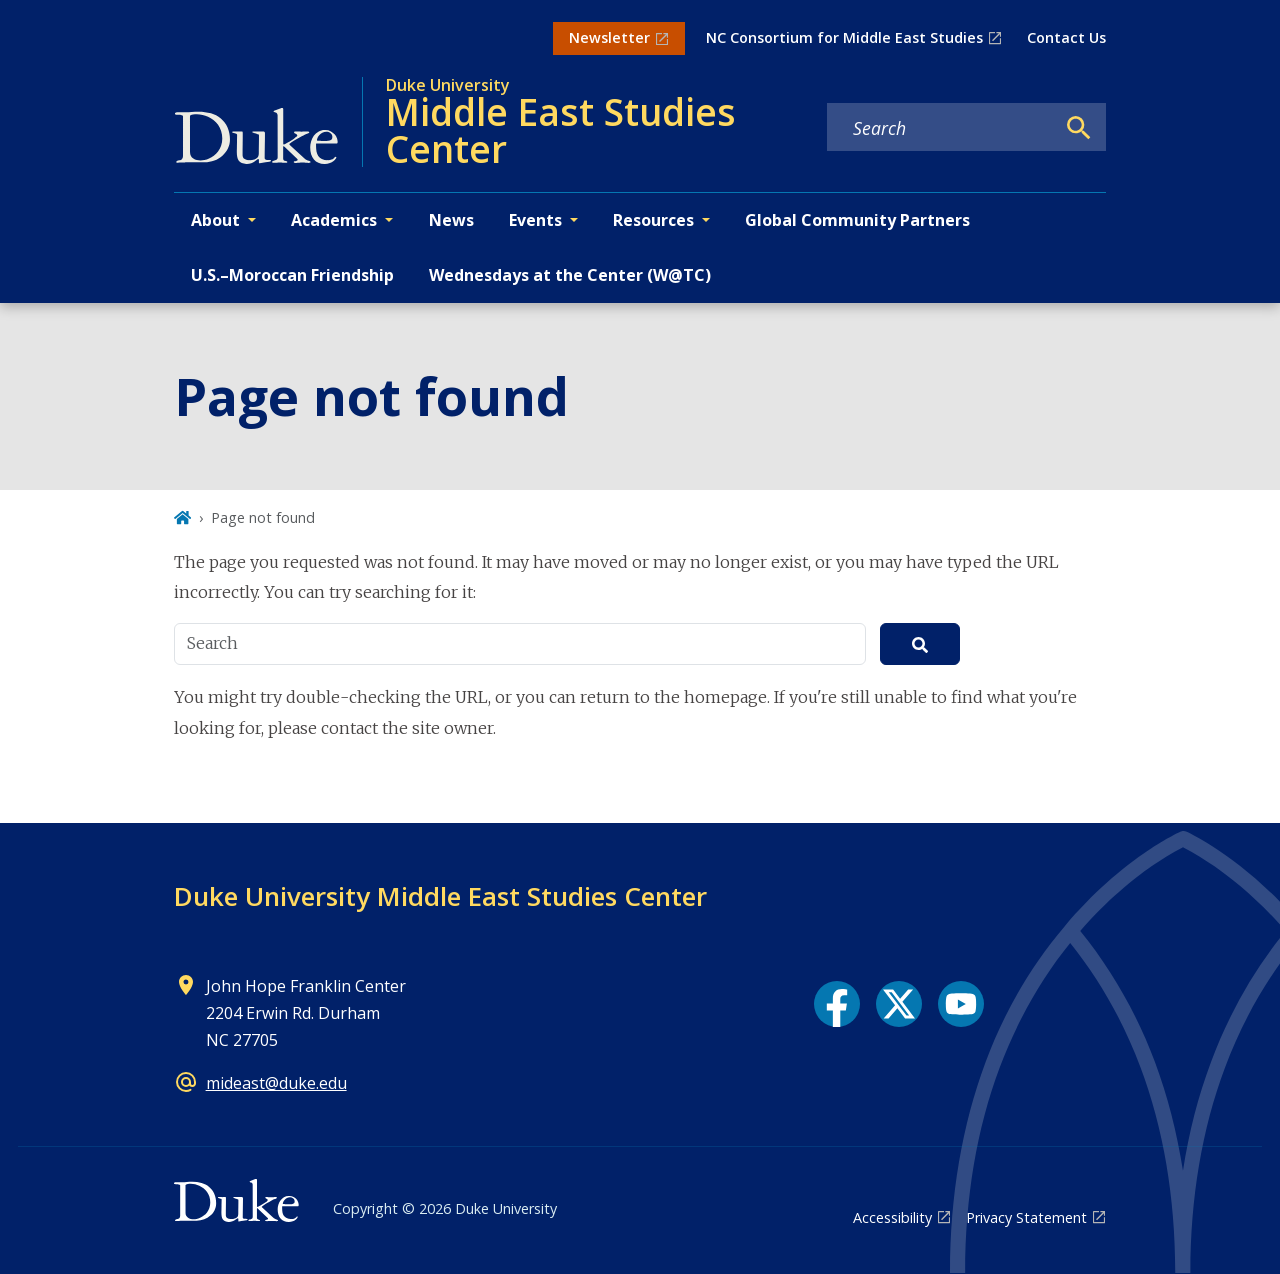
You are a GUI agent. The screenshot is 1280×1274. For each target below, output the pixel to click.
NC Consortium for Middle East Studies (844, 37)
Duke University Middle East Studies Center (440, 896)
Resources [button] (653, 220)
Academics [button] (334, 220)
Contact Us (1066, 37)
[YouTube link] (961, 1004)
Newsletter (609, 37)
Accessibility (892, 1217)
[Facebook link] (837, 1004)
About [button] (215, 220)
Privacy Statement (1026, 1217)
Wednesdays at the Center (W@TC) (570, 275)
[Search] (1079, 128)
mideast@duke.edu (276, 1083)
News (451, 220)
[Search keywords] (941, 128)
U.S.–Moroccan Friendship (292, 275)
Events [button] (535, 220)
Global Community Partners (857, 220)
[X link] (899, 1004)
